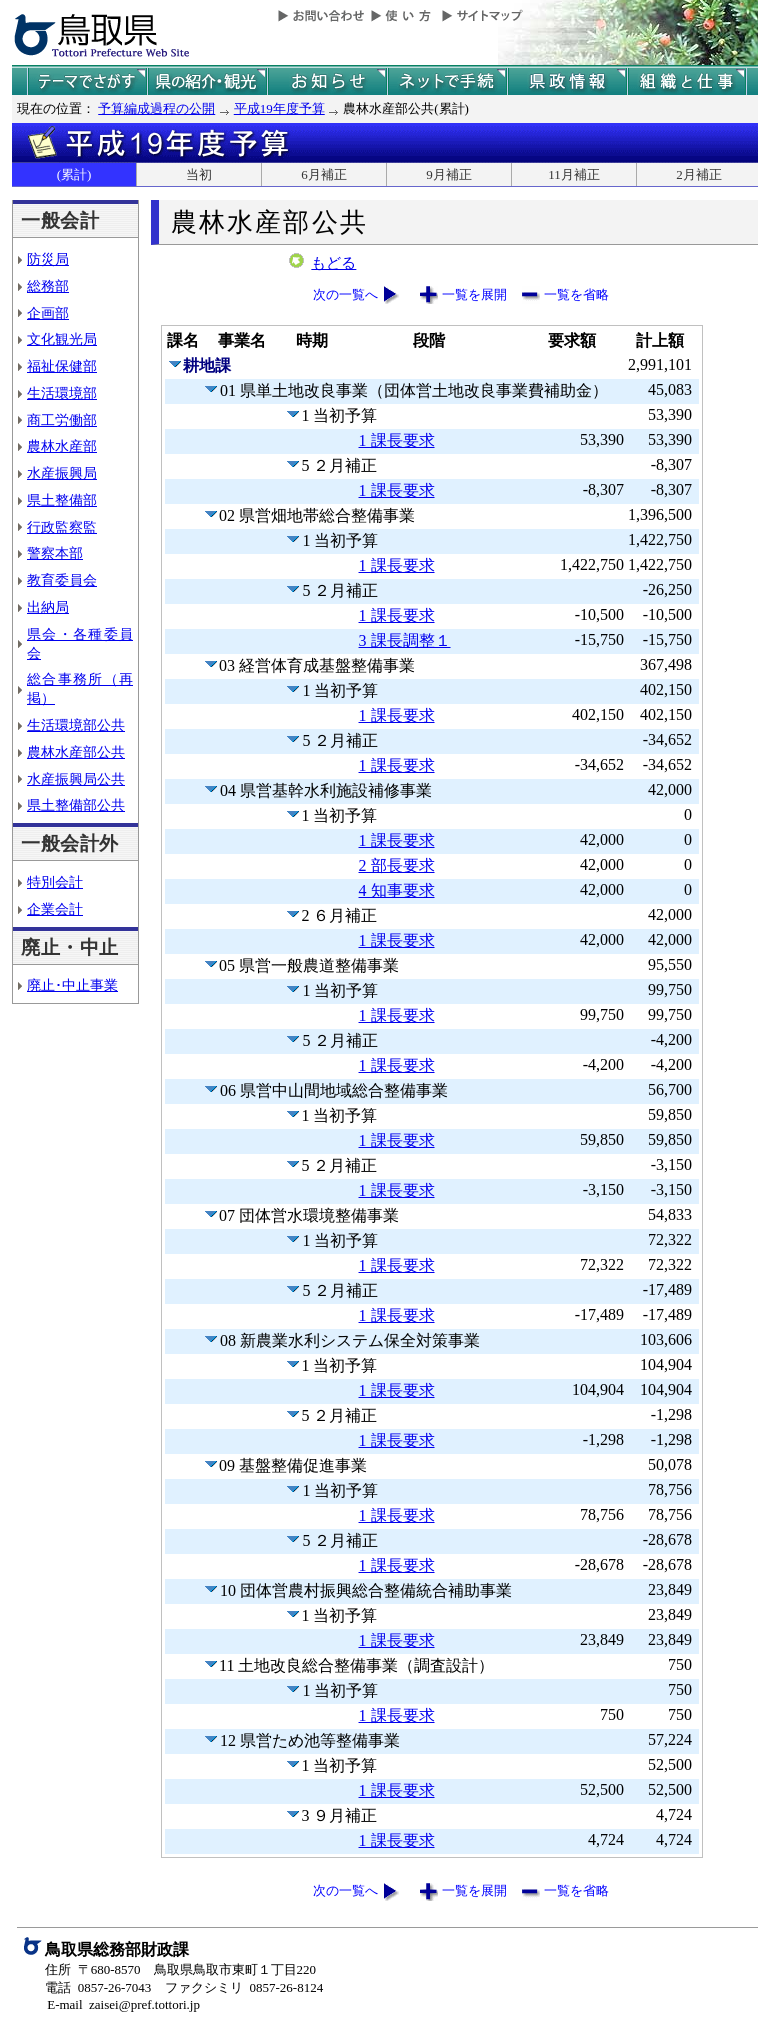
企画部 (48, 313)
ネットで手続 (447, 81)
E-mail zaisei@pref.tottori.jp (123, 2004)
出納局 (48, 607)
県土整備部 (62, 500)
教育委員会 (62, 580)
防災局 (48, 259)
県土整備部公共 (76, 805)
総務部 (48, 286)
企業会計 (55, 909)
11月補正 (574, 174)
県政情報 (567, 81)
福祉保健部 (62, 366)
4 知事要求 (397, 890)
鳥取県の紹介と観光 (207, 81)
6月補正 (324, 174)
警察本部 (55, 553)
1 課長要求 (397, 440)
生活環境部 (62, 393)
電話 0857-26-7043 (98, 1987)
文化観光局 (62, 339)
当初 (199, 174)
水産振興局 (62, 473)
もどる (333, 263)
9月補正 (449, 174)
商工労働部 (62, 420)
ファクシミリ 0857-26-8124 (244, 1987)
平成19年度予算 (279, 108)
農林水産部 (62, 446)
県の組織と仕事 (687, 81)
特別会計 (55, 882)
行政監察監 (62, 527)
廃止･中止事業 (72, 985)
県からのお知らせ (327, 81)
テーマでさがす (87, 81)
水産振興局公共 (76, 779)
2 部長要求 (397, 865)
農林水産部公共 (76, 752)
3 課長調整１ (405, 640)
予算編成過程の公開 (156, 108)
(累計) (74, 174)
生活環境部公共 (76, 725)
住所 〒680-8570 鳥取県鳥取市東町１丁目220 (180, 1969)
